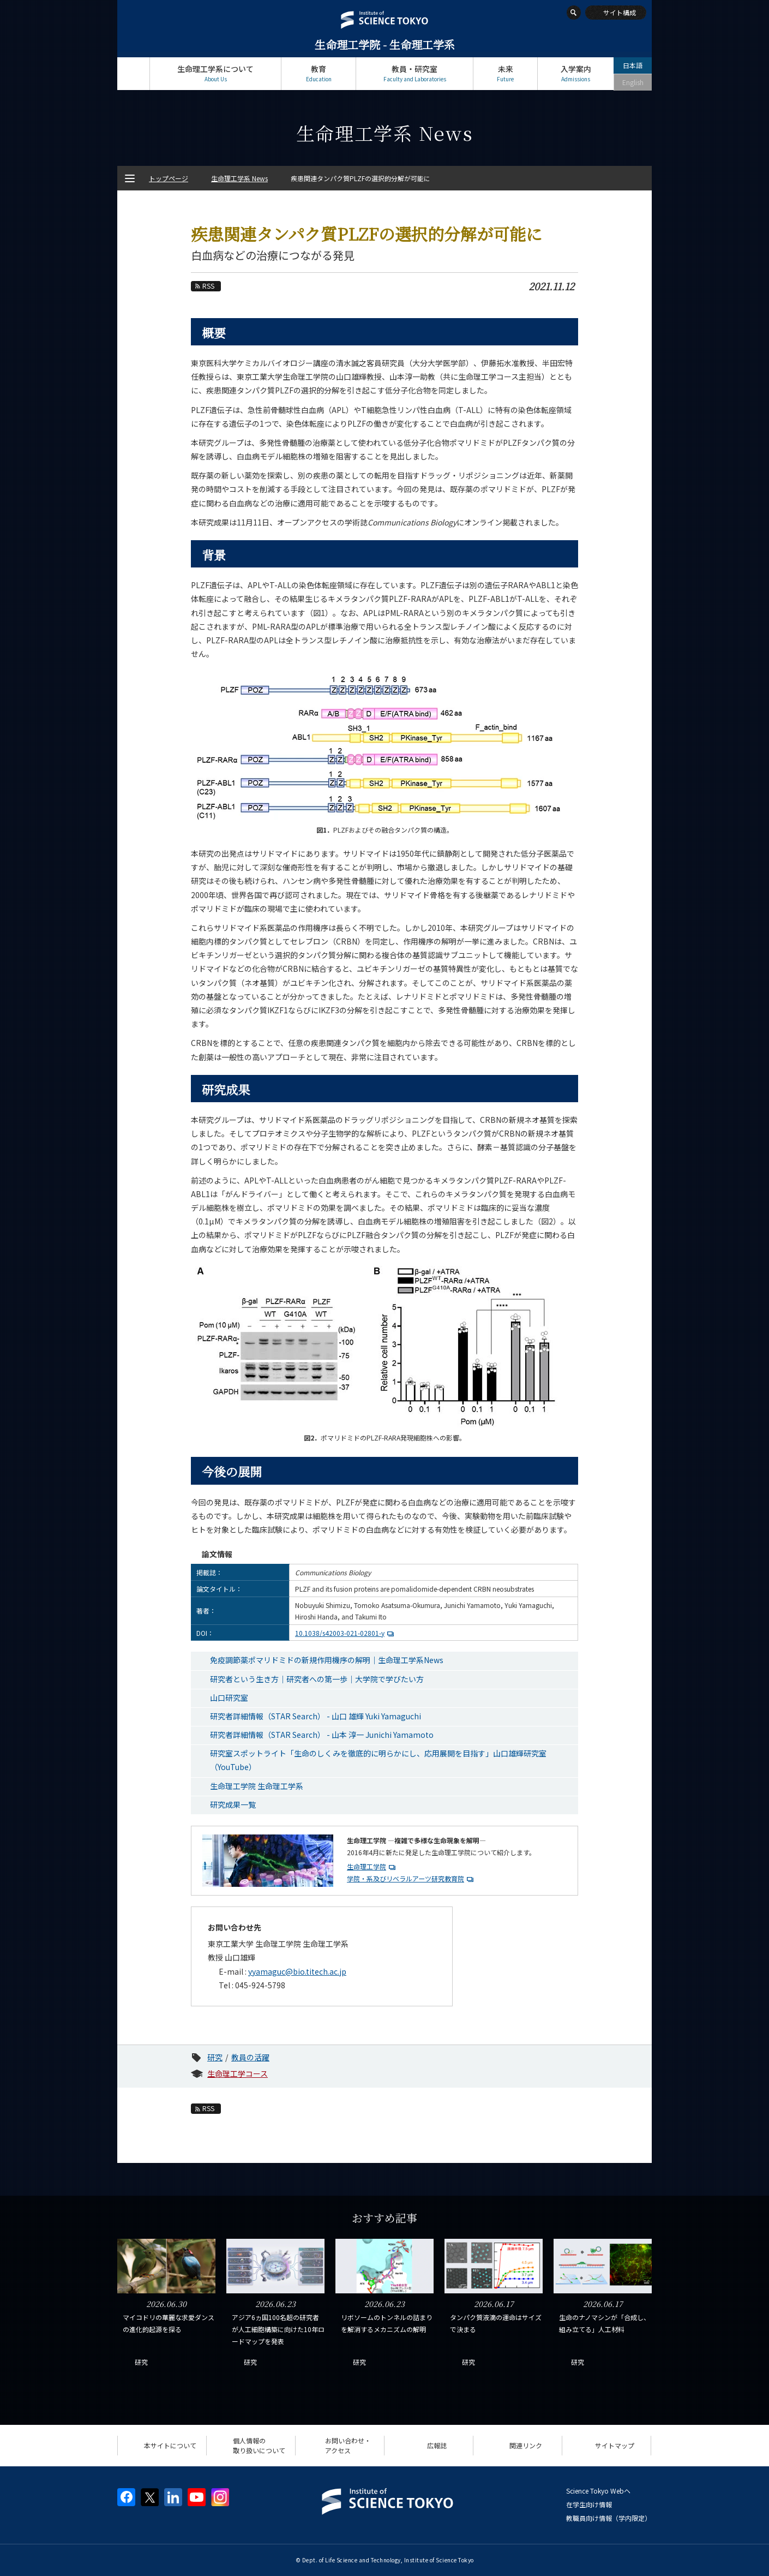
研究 (215, 2057)
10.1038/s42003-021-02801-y (345, 1632)
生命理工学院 (366, 1866)
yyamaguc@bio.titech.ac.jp (297, 1971)
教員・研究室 (414, 73)
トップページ (133, 73)
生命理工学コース (237, 2073)
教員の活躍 (250, 2057)
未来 (505, 73)
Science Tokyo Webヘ (598, 2490)
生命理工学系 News (239, 178)
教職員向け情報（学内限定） (608, 2518)
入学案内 (576, 73)
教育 (318, 73)
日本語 (632, 65)
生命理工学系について (215, 73)
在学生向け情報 (589, 2504)
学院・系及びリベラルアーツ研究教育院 (405, 1878)
